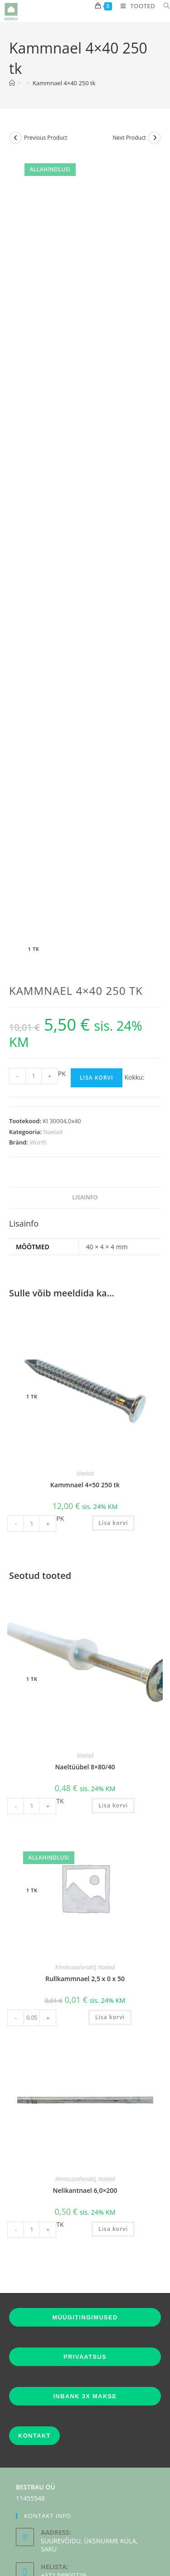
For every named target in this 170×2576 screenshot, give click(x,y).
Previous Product (45, 137)
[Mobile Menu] (135, 6)
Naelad (53, 992)
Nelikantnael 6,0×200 (85, 2050)
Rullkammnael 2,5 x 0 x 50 (85, 1839)
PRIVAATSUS (85, 2217)
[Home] (12, 83)
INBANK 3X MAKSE (85, 2256)
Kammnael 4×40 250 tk (64, 83)
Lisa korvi (96, 938)
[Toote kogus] (33, 936)
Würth (38, 1002)
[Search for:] (163, 6)
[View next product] (154, 137)
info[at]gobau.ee (69, 2462)
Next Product (129, 137)
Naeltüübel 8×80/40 (85, 1627)
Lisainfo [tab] (84, 1058)
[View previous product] (15, 137)
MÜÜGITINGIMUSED (84, 2177)
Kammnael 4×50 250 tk (85, 1345)
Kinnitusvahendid (75, 1827)
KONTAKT (34, 2296)
